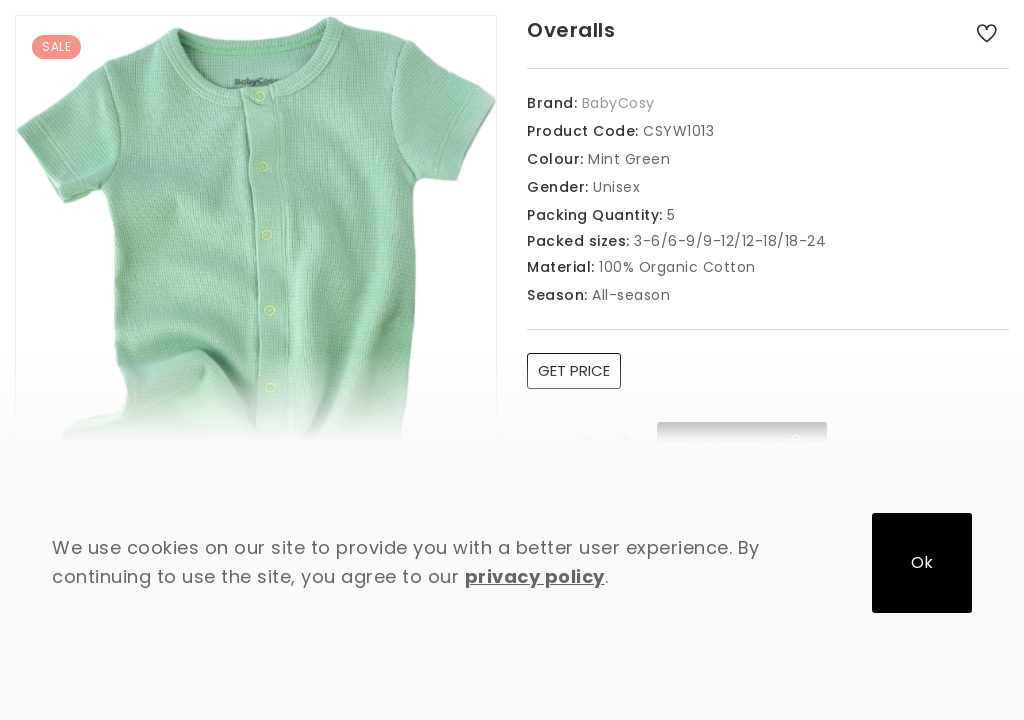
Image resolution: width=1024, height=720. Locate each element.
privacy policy (535, 576)
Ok (922, 562)
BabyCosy (618, 103)
